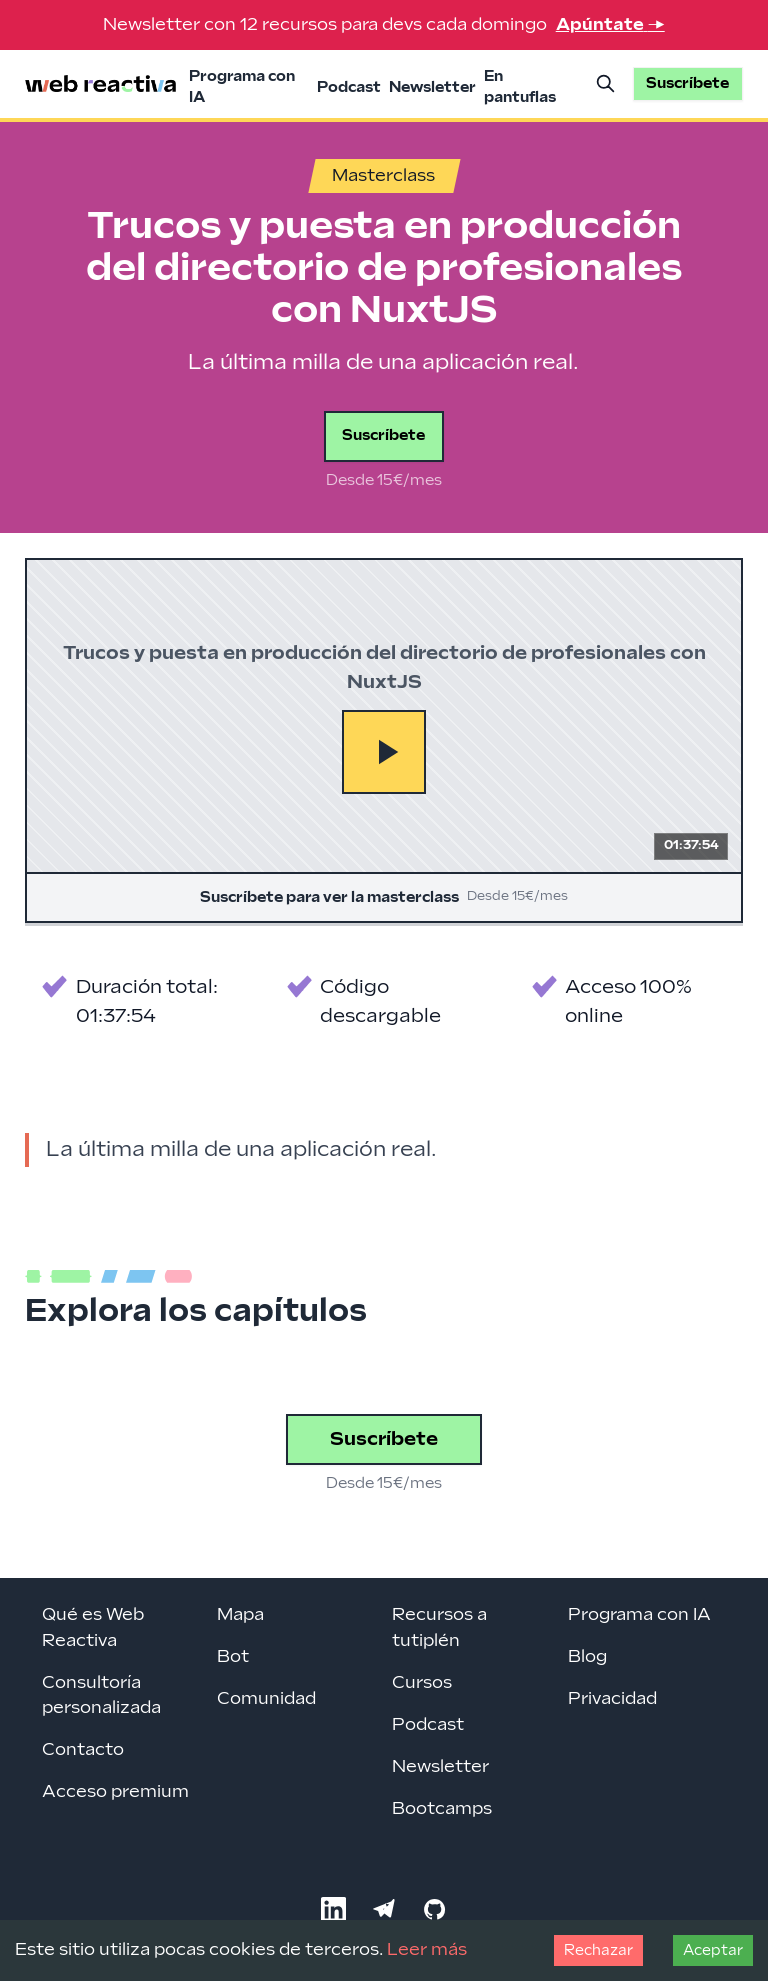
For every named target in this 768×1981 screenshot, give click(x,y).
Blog (587, 1657)
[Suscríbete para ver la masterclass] (384, 740)
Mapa (240, 1615)
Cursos (422, 1683)
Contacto (83, 1750)
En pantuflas (520, 87)
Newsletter (432, 87)
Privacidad (612, 1699)
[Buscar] (605, 84)
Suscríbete (383, 435)
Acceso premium (115, 1792)
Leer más (427, 1950)
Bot (233, 1657)
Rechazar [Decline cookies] (598, 1950)
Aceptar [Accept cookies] (713, 1950)
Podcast (349, 87)
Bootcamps (442, 1809)
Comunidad (266, 1699)
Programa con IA (242, 87)
